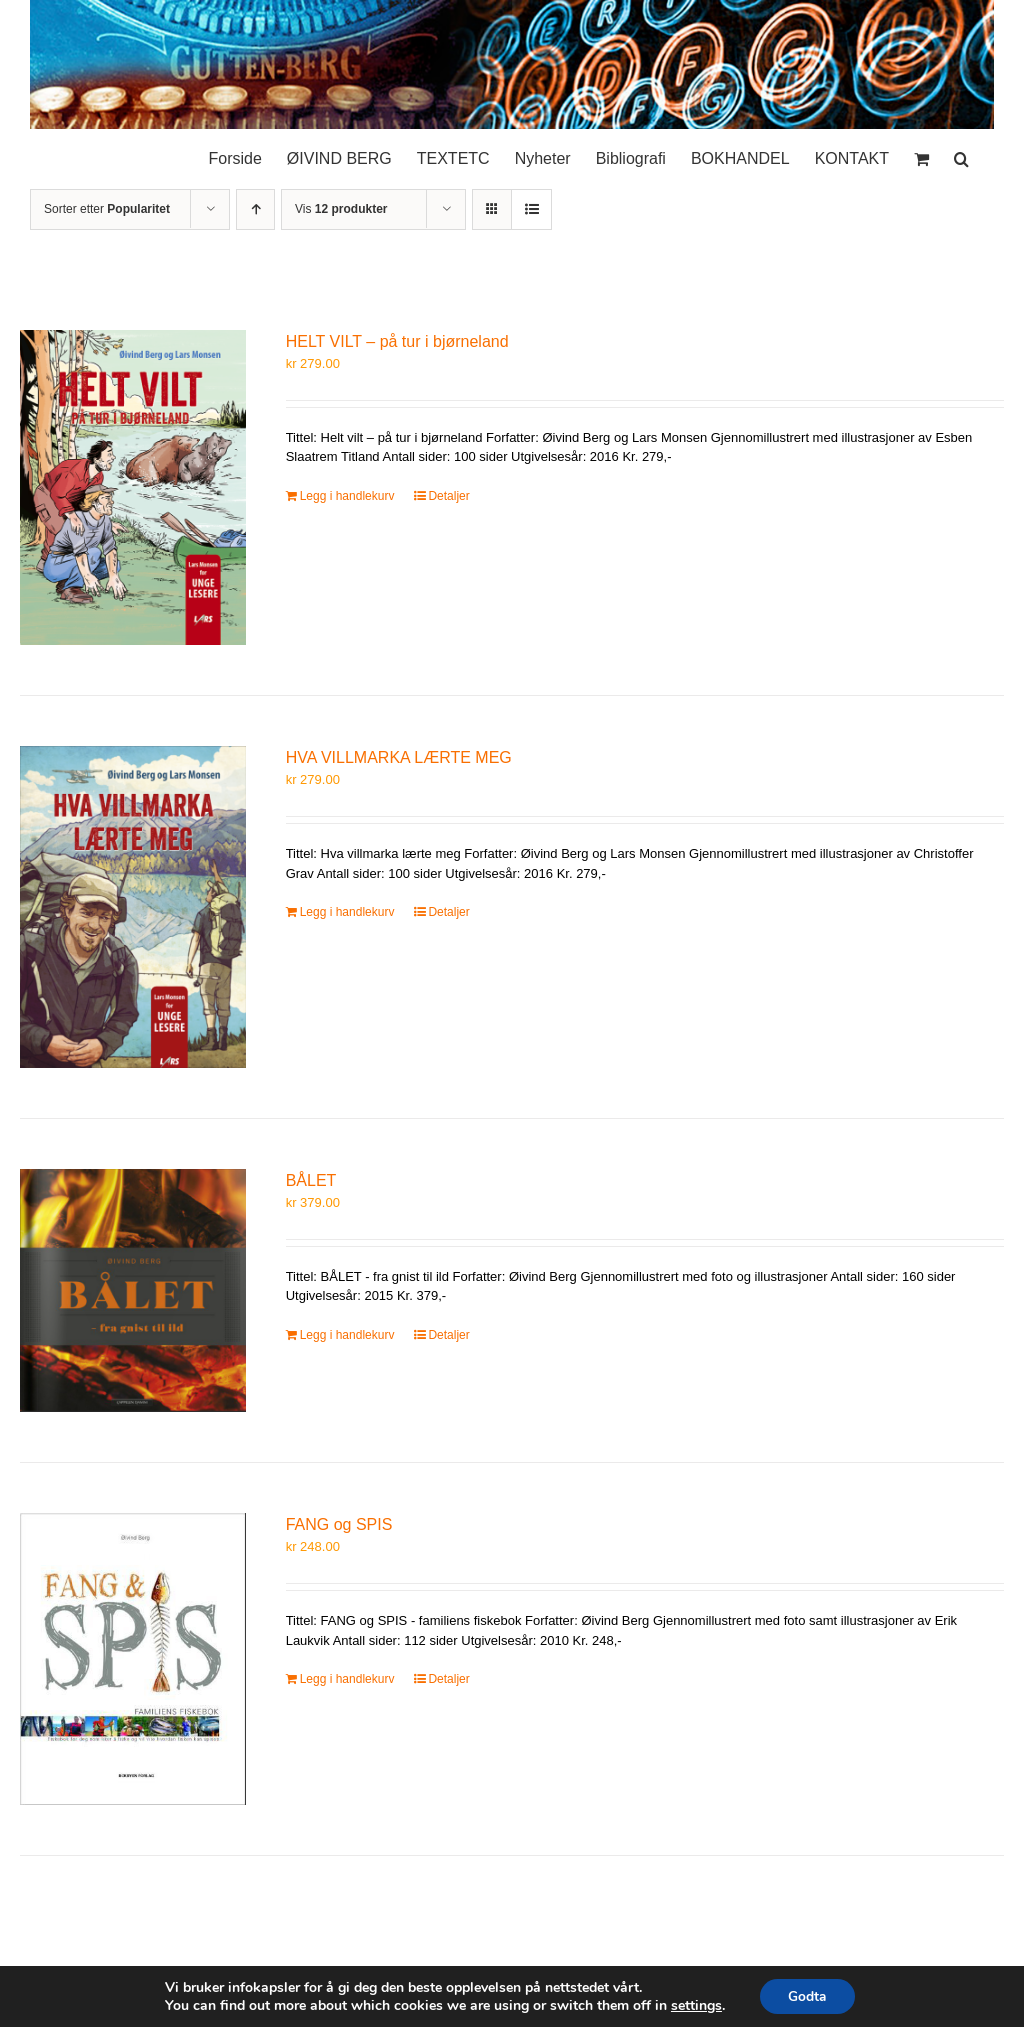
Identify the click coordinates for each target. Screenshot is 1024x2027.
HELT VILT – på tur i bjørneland (397, 341)
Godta (807, 1995)
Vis (341, 209)
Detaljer (448, 496)
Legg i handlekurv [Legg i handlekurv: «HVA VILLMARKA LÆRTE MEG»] (347, 912)
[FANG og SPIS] (133, 1659)
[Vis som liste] (531, 209)
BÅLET (311, 1180)
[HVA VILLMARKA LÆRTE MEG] (133, 907)
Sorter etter (107, 209)
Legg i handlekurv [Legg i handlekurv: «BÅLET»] (347, 1335)
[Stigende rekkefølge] (255, 209)
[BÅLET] (133, 1291)
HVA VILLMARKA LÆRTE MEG (399, 757)
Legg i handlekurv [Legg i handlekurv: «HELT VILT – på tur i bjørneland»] (347, 496)
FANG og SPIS (339, 1524)
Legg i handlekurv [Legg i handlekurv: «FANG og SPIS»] (347, 1679)
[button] (961, 154)
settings (694, 2005)
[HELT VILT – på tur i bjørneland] (133, 487)
